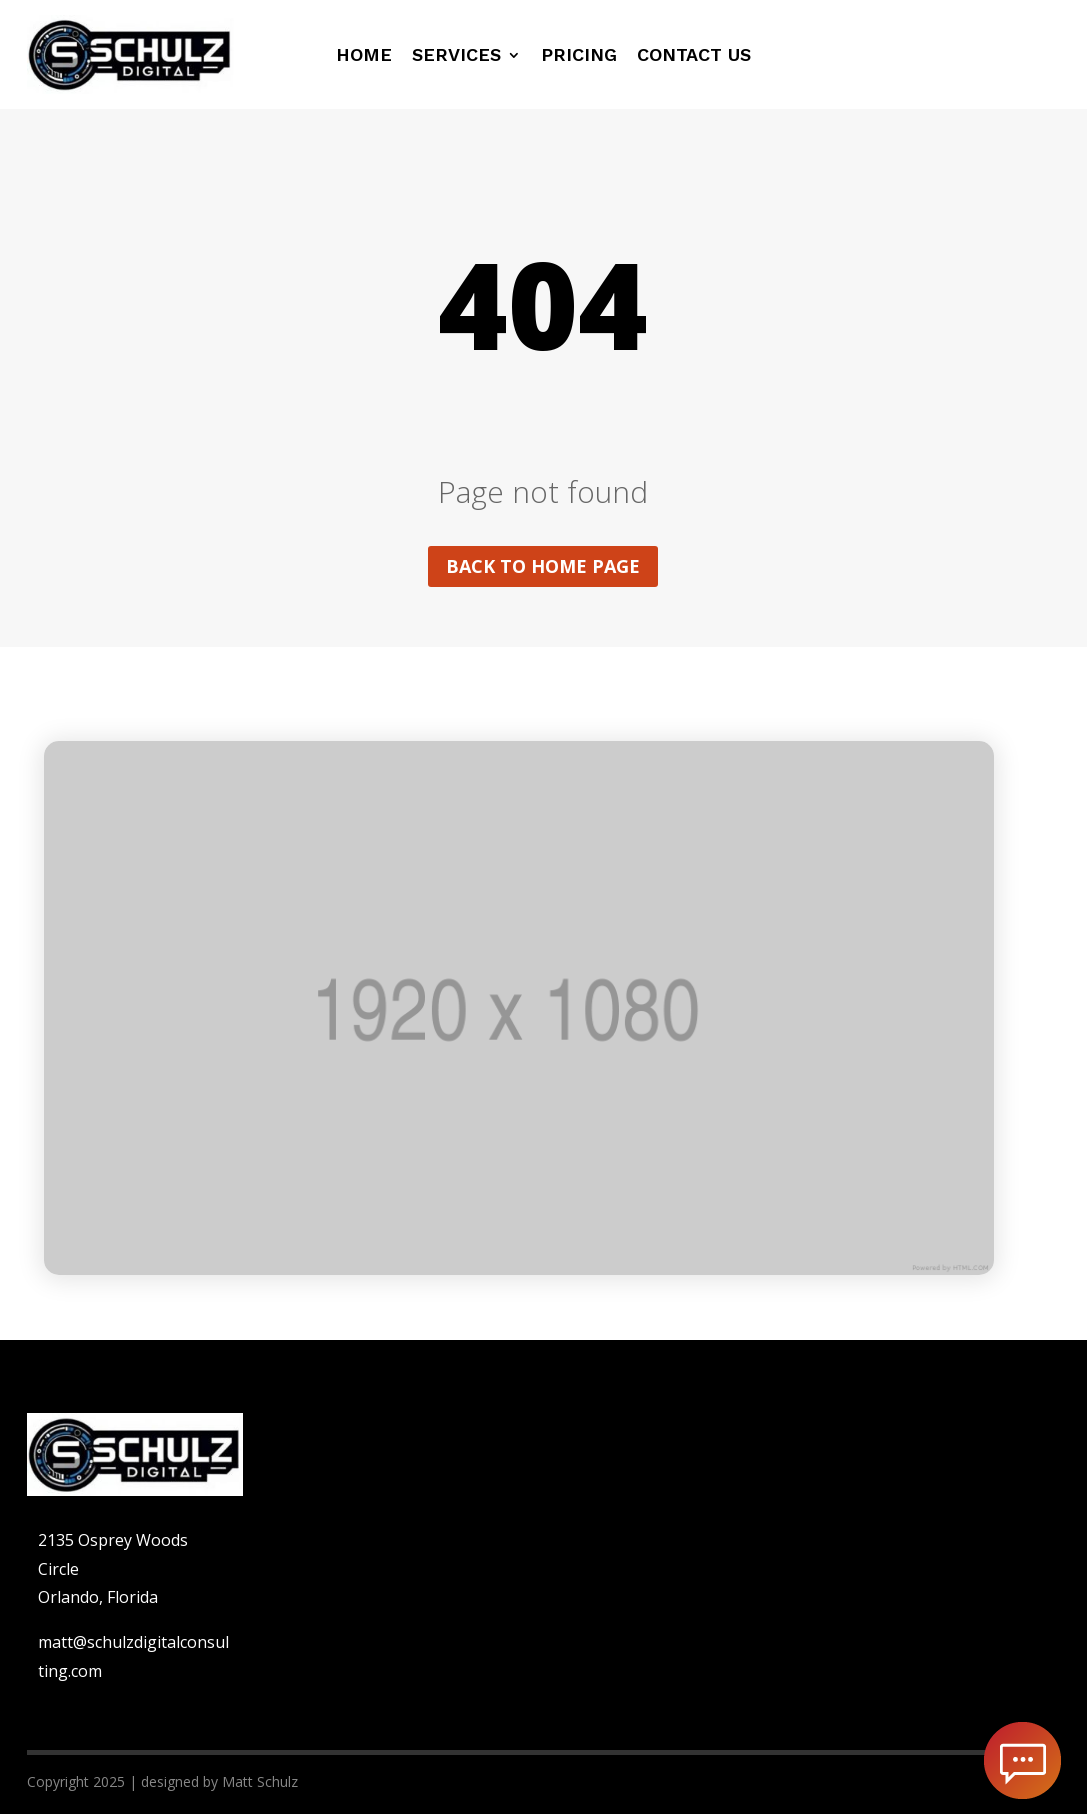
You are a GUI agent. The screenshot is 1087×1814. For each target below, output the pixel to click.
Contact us (694, 56)
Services (456, 56)
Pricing (579, 56)
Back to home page (543, 566)
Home (364, 56)
